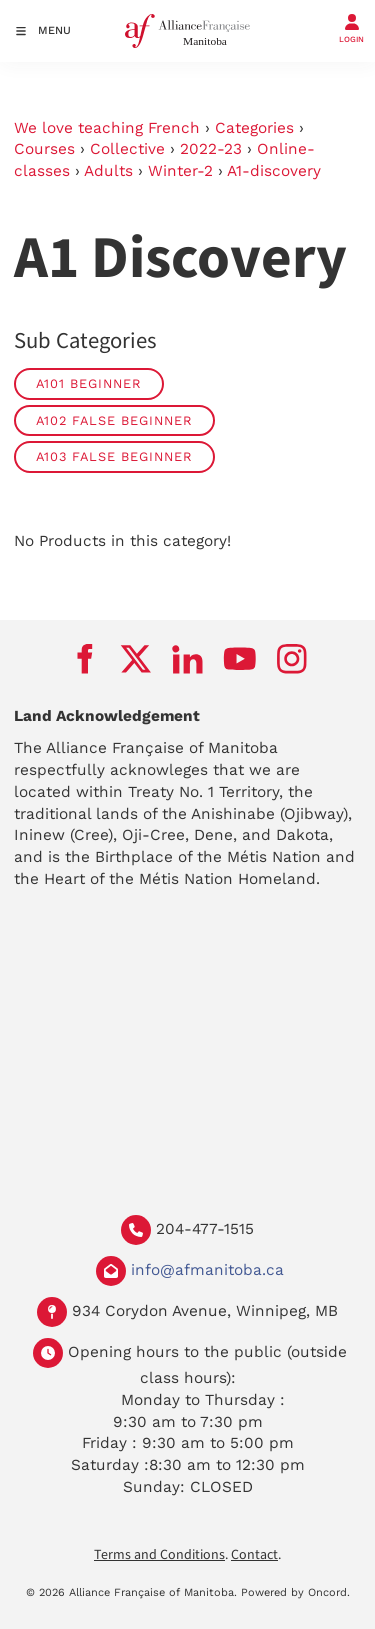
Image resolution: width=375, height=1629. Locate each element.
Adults (108, 171)
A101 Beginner (89, 383)
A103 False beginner (114, 456)
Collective (127, 149)
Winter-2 (180, 171)
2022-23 (211, 149)
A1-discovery (274, 171)
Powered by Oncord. (295, 1592)
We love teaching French (107, 128)
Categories (254, 128)
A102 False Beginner (114, 420)
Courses (44, 149)
